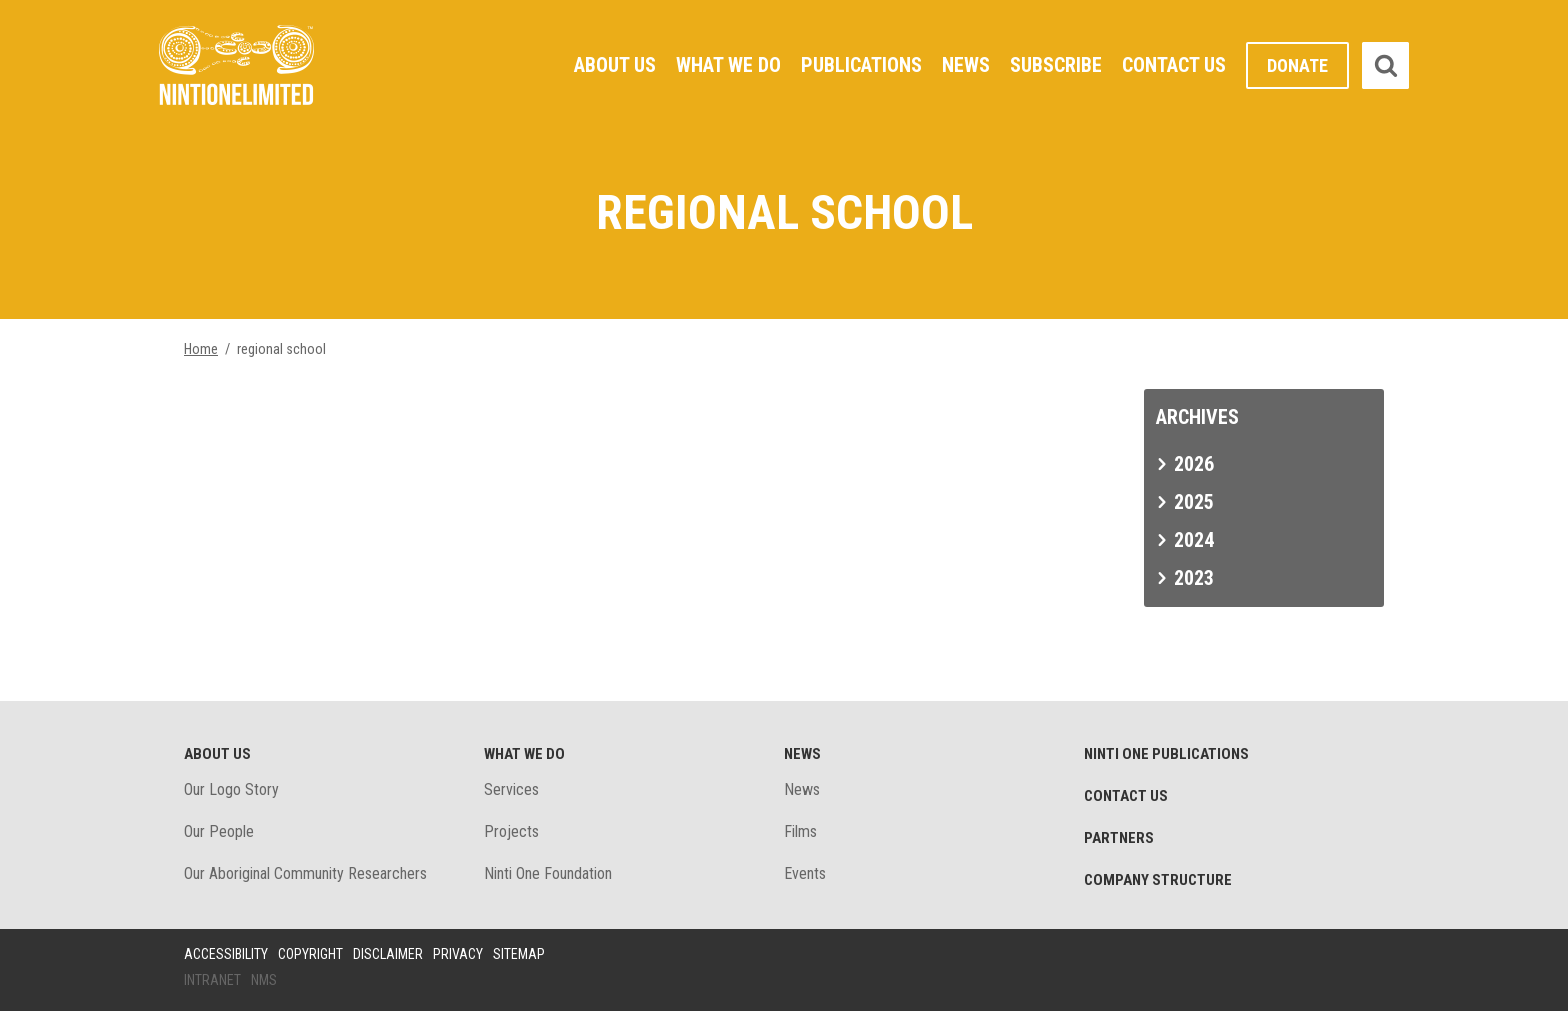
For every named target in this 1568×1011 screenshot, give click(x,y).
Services (511, 789)
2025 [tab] (1194, 502)
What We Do (728, 65)
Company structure (1158, 880)
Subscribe (1056, 65)
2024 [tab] (1194, 540)
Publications (861, 65)
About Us (615, 65)
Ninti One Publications (1166, 754)
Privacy (458, 954)
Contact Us (1174, 65)
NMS (264, 980)
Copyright (310, 954)
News (966, 65)
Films (800, 831)
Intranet (212, 980)
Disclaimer (388, 954)
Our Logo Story (231, 789)
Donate (1297, 65)
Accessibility (226, 954)
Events (805, 873)
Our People (219, 831)
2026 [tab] (1194, 464)
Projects (511, 831)
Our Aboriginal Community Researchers (305, 873)
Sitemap (519, 954)
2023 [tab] (1194, 578)
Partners (1119, 838)
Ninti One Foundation (548, 873)
